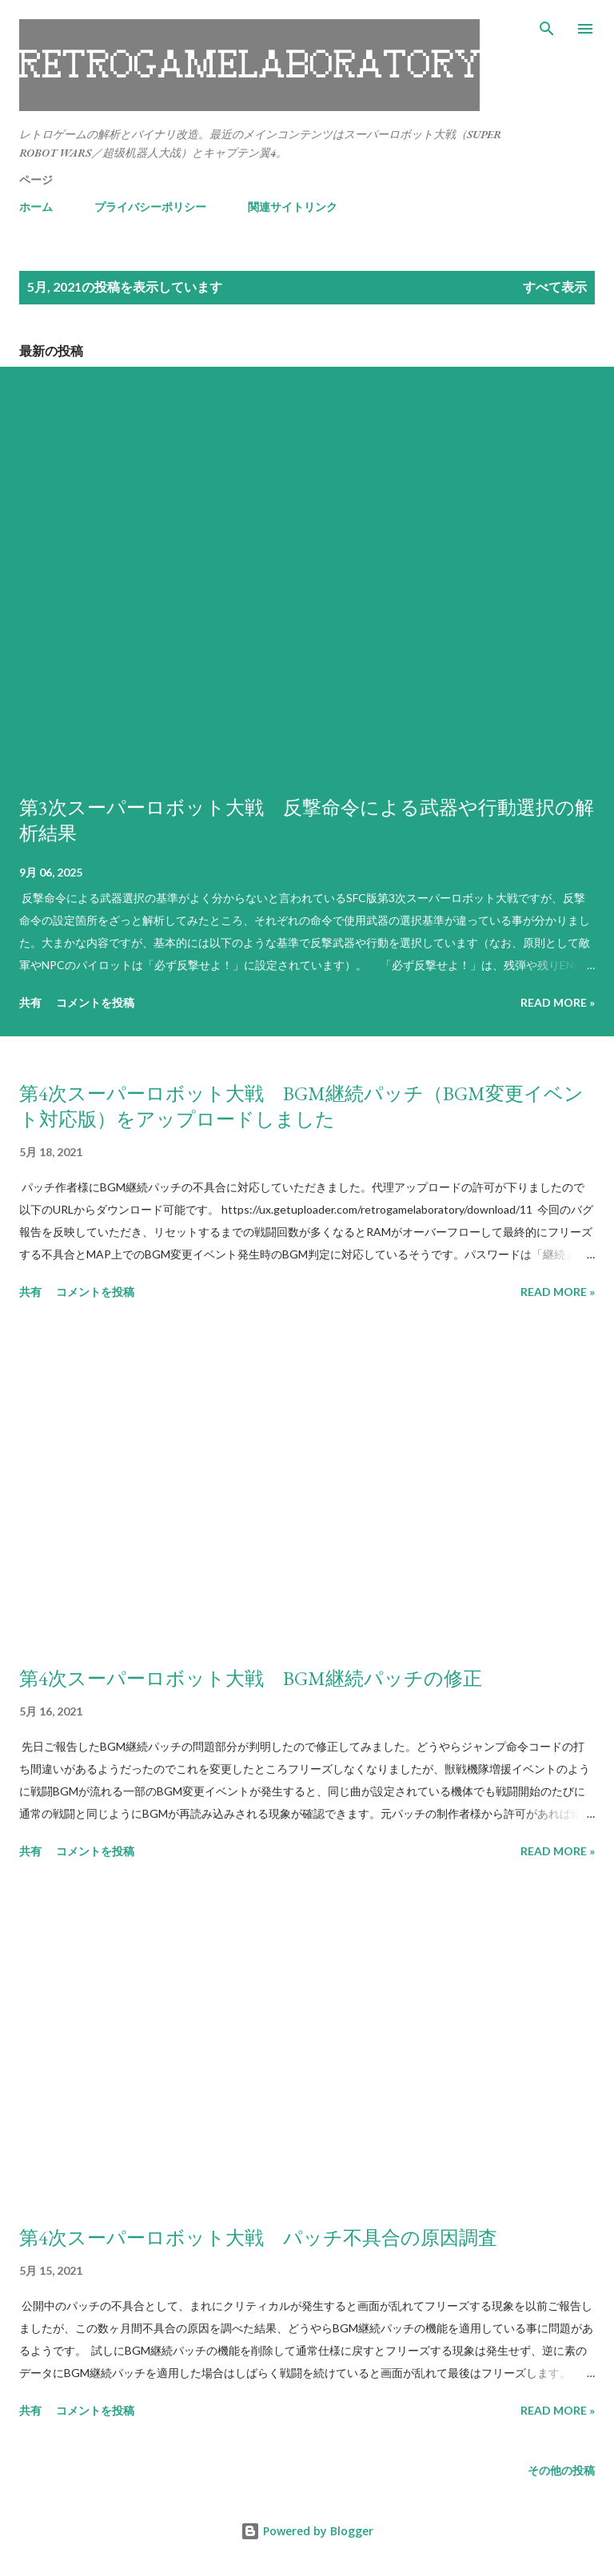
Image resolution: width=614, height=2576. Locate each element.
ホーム (36, 206)
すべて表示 (555, 286)
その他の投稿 (561, 2470)
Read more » (557, 1002)
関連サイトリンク (292, 206)
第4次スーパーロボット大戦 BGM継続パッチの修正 (250, 1678)
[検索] (546, 28)
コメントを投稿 (95, 1002)
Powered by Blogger (307, 2530)
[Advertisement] (307, 1486)
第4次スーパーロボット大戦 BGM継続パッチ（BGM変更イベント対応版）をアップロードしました (301, 1106)
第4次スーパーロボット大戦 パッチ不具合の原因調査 (258, 2237)
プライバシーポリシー (150, 206)
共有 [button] (30, 1002)
